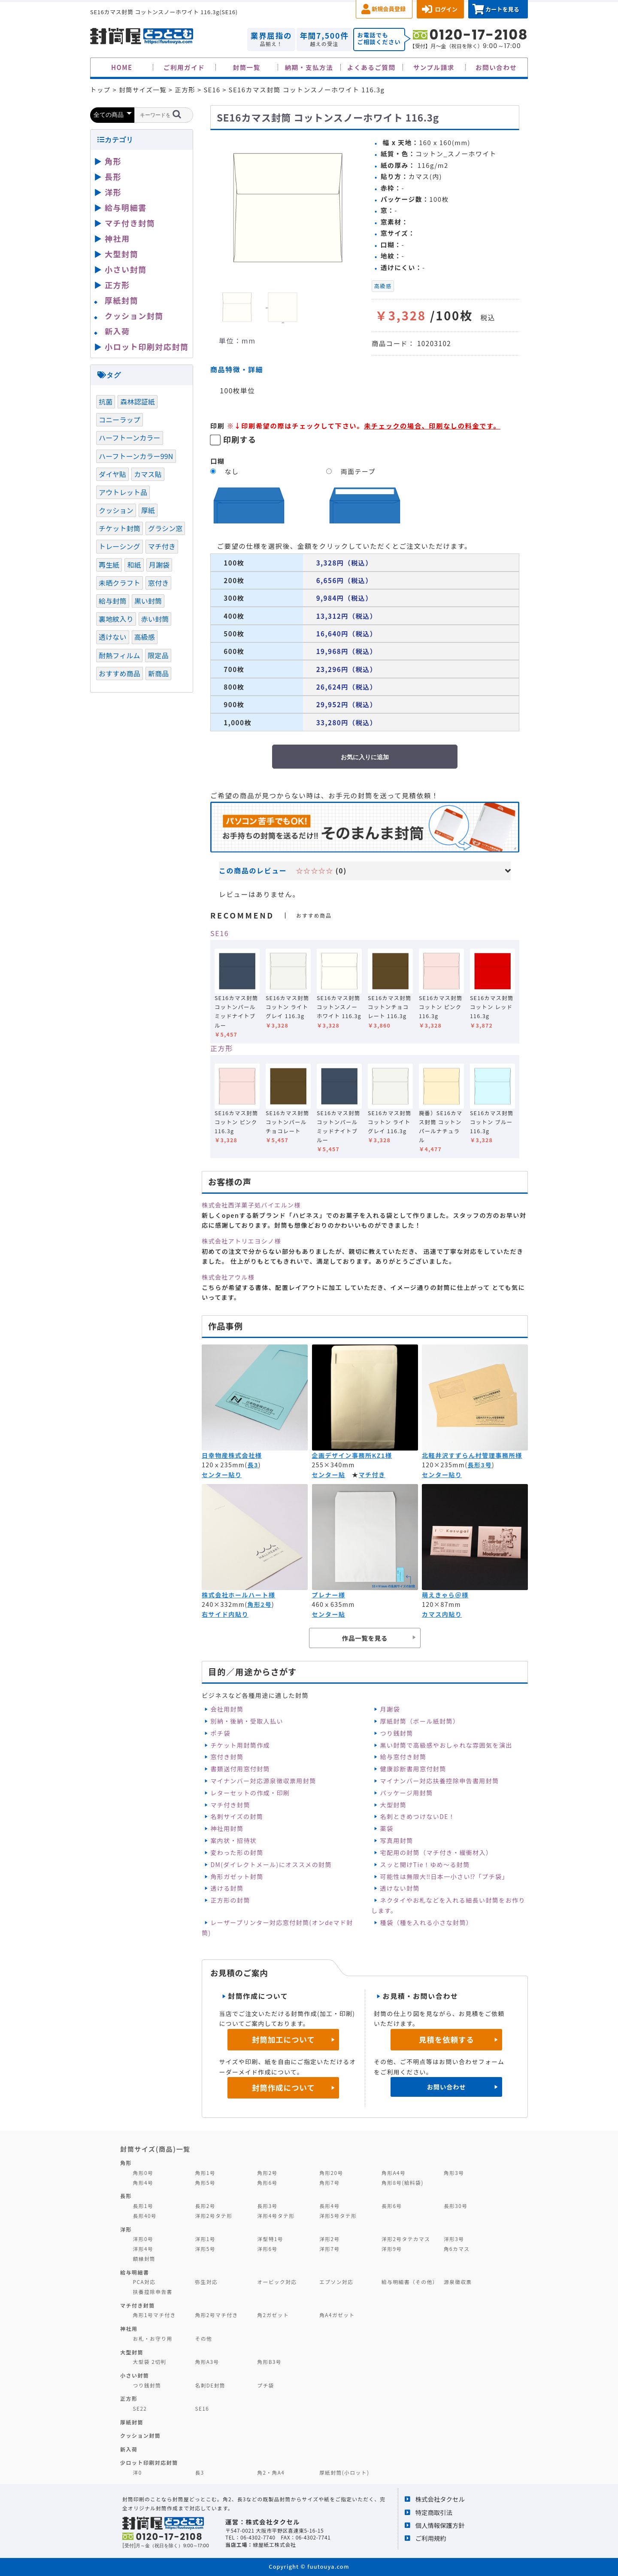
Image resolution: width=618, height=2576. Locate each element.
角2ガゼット (273, 2314)
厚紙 (148, 510)
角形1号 (205, 2172)
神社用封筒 (226, 1828)
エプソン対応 (336, 2281)
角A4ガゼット (336, 2314)
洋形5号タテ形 (338, 2215)
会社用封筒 (226, 1709)
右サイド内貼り (225, 1614)
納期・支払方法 (309, 67)
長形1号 (143, 2205)
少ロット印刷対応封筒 (149, 2462)
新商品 (158, 673)
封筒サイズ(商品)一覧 (155, 2148)
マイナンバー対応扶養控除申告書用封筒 (439, 1780)
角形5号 (205, 2182)
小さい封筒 (126, 269)
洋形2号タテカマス (406, 2238)
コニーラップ (119, 419)
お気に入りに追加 (365, 757)
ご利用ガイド (184, 67)
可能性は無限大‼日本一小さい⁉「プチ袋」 (444, 1876)
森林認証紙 (137, 401)
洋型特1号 (270, 2238)
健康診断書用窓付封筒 (413, 1768)
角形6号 (267, 2182)
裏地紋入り (116, 619)
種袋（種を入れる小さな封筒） (426, 1922)
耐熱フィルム (119, 655)
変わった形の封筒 (236, 1852)
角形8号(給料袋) (403, 2182)
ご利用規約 (430, 2538)
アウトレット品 (123, 492)
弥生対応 (206, 2281)
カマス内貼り (442, 1614)
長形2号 (205, 2205)
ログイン (446, 9)
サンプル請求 (433, 67)
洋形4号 (143, 2248)
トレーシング (119, 546)
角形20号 (331, 2172)
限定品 (158, 655)
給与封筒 (113, 601)
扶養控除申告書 (153, 2291)
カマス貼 (148, 474)
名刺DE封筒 (210, 2385)
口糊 (217, 460)
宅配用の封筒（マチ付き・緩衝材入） (436, 1852)
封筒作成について (283, 2087)
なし (232, 471)
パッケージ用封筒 (406, 1792)
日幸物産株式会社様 (232, 1455)
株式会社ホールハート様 (238, 1595)
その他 (203, 2338)
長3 (252, 1464)
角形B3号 (269, 2361)
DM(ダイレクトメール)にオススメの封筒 (271, 1864)
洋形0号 (143, 2238)
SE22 (140, 2408)
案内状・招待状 (233, 1840)
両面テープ (358, 471)
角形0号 (143, 2172)
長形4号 (329, 2205)
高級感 (382, 286)
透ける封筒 (226, 1888)
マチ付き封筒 (230, 1804)
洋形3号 (454, 2238)
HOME (122, 67)
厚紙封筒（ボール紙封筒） (420, 1721)
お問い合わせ (496, 67)
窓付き (158, 583)
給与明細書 (126, 207)
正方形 (221, 1048)
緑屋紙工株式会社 (274, 2544)
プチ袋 (265, 2385)
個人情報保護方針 (440, 2525)
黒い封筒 (148, 601)
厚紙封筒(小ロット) (344, 2472)
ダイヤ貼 (112, 474)
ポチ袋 (220, 1733)
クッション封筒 (134, 315)
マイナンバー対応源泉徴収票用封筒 (263, 1780)
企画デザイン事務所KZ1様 (352, 1455)
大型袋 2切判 (150, 2361)
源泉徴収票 (458, 2281)
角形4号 (143, 2182)
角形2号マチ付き (216, 2314)
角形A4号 (394, 2172)
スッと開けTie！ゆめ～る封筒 (425, 1864)
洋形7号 (329, 2248)
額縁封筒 (144, 2258)
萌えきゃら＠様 (445, 1595)
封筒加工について (283, 2039)
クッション (116, 510)
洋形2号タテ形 (213, 2215)
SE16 (219, 933)
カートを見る (502, 9)
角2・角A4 (271, 2472)
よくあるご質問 (371, 67)
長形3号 (479, 1464)
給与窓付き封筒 (403, 1756)
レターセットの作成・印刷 (250, 1792)
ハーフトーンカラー (130, 437)
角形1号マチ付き (154, 2314)
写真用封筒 (396, 1840)
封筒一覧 (246, 67)
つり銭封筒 (396, 1733)
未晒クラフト (119, 583)
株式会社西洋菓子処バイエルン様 (251, 1205)
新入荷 (117, 331)
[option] (287, 207)
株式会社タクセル (440, 2498)
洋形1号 (205, 2238)
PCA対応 (144, 2281)
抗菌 (105, 401)
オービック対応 (277, 2281)
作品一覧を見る (365, 1637)
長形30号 (455, 2205)
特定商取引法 (433, 2512)
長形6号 (392, 2205)
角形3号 (454, 2172)
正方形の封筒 (230, 1900)
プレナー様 (328, 1595)
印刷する (240, 439)
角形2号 (259, 1604)
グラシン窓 (165, 528)
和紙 (134, 565)
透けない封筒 (400, 1888)
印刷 (217, 425)
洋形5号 (205, 2248)
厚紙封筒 (121, 300)
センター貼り (222, 1474)
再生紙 (109, 565)
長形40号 (145, 2215)
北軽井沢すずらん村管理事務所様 (472, 1455)
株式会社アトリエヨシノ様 (241, 1241)
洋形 (113, 192)
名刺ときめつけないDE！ (417, 1816)
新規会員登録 (389, 9)
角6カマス (457, 2248)
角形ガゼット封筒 (236, 1876)
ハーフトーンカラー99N (136, 456)
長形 (113, 176)
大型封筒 (393, 1804)
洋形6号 (267, 2248)
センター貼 (328, 1474)
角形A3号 (207, 2361)
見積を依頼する (446, 2039)
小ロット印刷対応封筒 (146, 346)
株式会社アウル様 (228, 1277)
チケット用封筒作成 (240, 1745)
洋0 (137, 2472)
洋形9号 (392, 2248)
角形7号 (329, 2182)
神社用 (117, 238)
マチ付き (372, 1474)
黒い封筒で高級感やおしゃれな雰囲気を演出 (446, 1745)
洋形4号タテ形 (275, 2215)
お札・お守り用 (153, 2338)
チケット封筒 (119, 528)
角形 (113, 161)
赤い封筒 (155, 619)
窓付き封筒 (226, 1756)
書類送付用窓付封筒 (240, 1768)
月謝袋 (390, 1709)
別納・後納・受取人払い (246, 1721)
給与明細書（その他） (410, 2281)
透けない (113, 637)
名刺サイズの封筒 (236, 1816)
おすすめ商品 (119, 673)
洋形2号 (329, 2238)
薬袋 (387, 1828)
